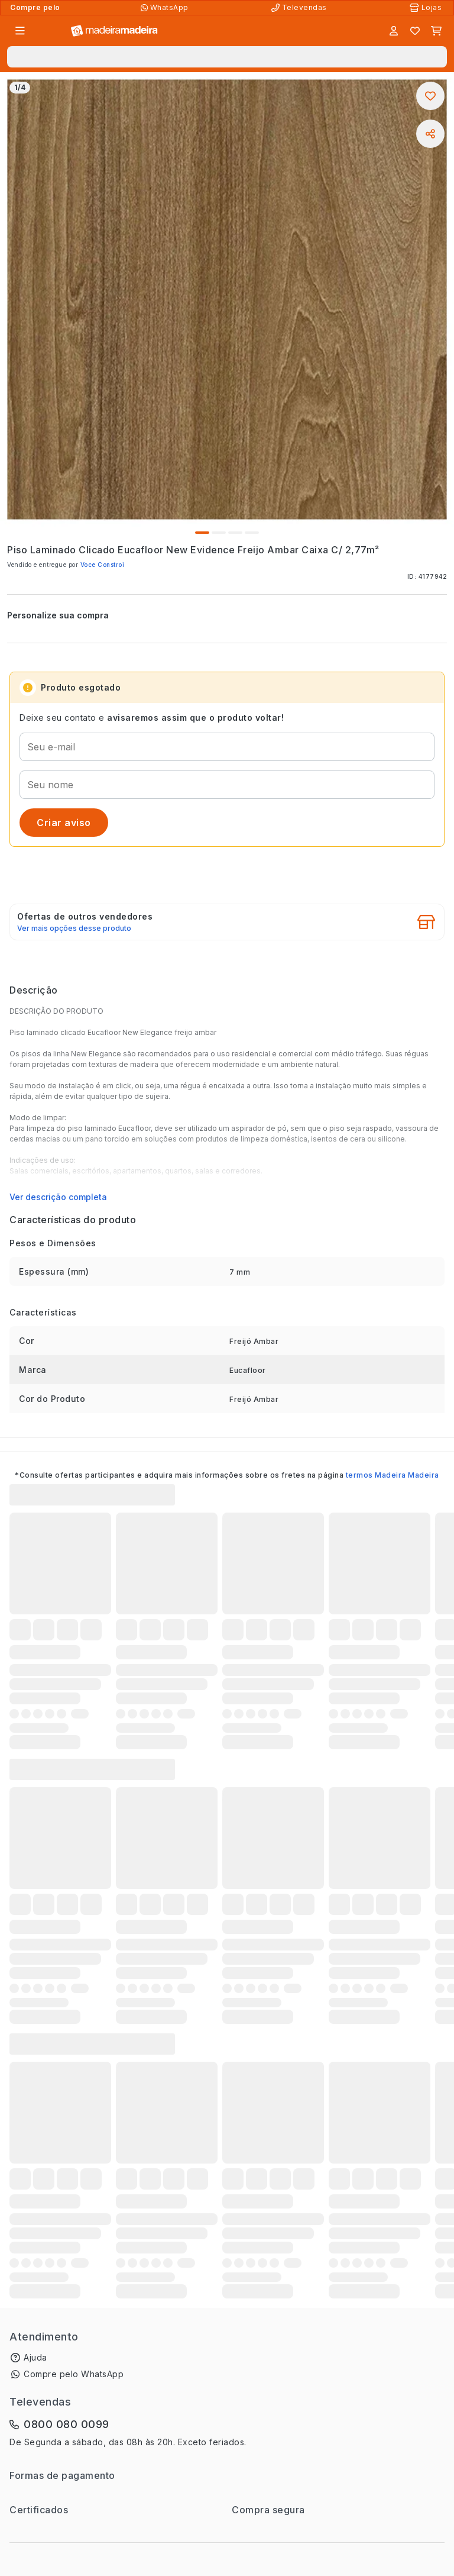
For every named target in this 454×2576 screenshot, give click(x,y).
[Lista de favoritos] (415, 30)
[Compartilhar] (430, 134)
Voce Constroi (102, 564)
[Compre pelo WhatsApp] (166, 8)
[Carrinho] (436, 30)
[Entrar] (393, 30)
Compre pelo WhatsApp (74, 2374)
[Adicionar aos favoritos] (430, 96)
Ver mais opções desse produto (74, 928)
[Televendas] (300, 8)
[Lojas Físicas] (427, 8)
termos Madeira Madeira (392, 1475)
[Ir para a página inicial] (114, 31)
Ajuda (35, 2357)
